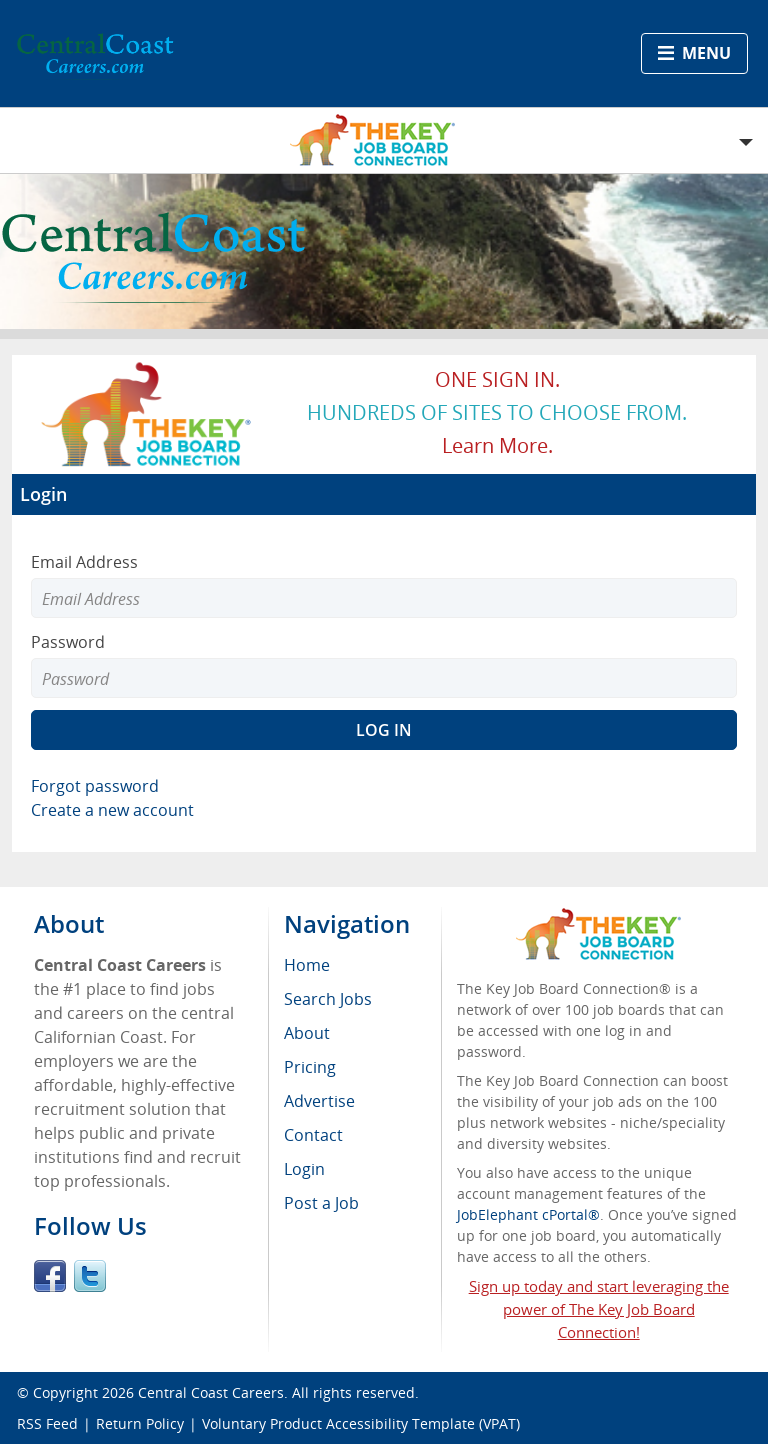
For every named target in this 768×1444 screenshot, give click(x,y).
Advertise (319, 1101)
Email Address (84, 562)
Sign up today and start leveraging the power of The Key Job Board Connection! (599, 1309)
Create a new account (112, 810)
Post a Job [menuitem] (321, 1203)
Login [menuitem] (304, 1169)
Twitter (90, 1276)
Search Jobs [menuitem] (328, 999)
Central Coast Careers (211, 1392)
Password (68, 642)
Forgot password (95, 786)
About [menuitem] (307, 1033)
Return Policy (140, 1423)
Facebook (50, 1276)
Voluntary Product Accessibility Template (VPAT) (361, 1423)
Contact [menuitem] (313, 1135)
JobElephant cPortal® (528, 1214)
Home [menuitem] (307, 965)
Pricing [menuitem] (310, 1067)
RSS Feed (47, 1423)
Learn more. (497, 445)
